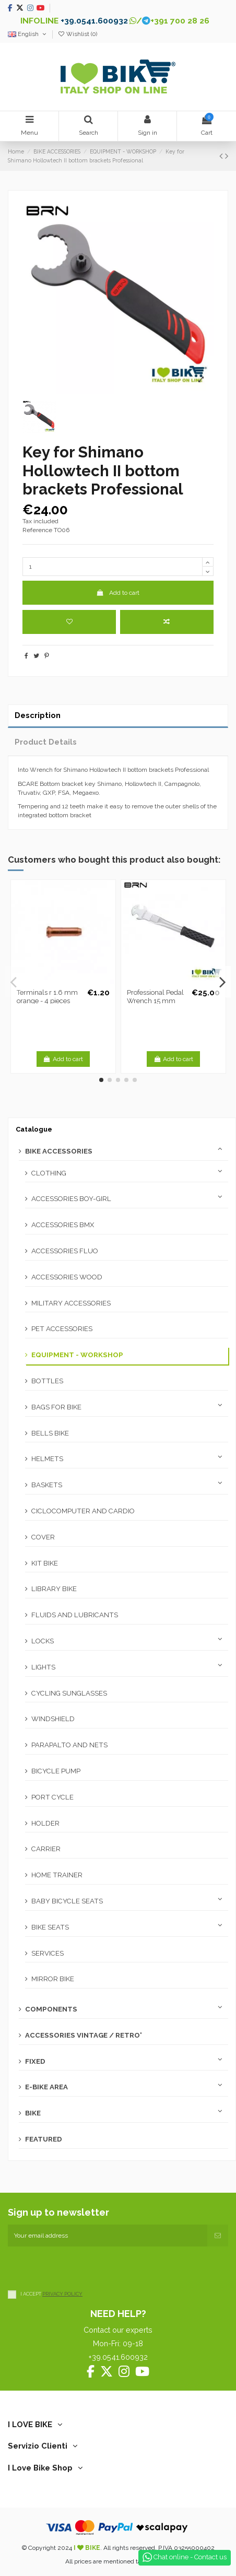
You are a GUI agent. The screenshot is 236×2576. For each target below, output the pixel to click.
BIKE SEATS (50, 1927)
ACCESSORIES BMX (62, 1225)
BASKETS (46, 1485)
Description (38, 715)
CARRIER (46, 1849)
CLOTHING (48, 1173)
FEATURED (43, 2139)
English (28, 34)
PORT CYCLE (52, 1797)
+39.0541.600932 (94, 21)
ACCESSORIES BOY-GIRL (71, 1199)
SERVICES (47, 1953)
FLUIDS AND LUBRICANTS (74, 1615)
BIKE (33, 2113)
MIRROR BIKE (52, 1979)
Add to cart (118, 592)
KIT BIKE (44, 1563)
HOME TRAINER (56, 1875)
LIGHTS (43, 1667)
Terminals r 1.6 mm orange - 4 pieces (47, 997)
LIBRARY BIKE (54, 1589)
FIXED (35, 2061)
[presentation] (87, 2266)
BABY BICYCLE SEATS (67, 1901)
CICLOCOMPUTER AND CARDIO (83, 1511)
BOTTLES (47, 1381)
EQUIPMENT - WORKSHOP (77, 1355)
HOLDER (45, 1823)
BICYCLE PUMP (55, 1771)
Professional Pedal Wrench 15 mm (155, 997)
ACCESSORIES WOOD (66, 1277)
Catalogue (34, 1129)
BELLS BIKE (50, 1433)
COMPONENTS (51, 2009)
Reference (37, 530)
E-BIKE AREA (46, 2087)
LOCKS (42, 1641)
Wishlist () (77, 34)
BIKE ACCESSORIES (58, 1151)
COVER (43, 1537)
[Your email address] (107, 2235)
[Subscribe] (217, 2235)
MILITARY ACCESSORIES (71, 1303)
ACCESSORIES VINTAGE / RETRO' (83, 2035)
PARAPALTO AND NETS (69, 1745)
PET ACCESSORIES (61, 1329)
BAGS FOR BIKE (56, 1407)
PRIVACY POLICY (62, 2294)
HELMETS (47, 1459)
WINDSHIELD (53, 1719)
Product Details (46, 741)
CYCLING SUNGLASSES (69, 1693)
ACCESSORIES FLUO (64, 1251)
